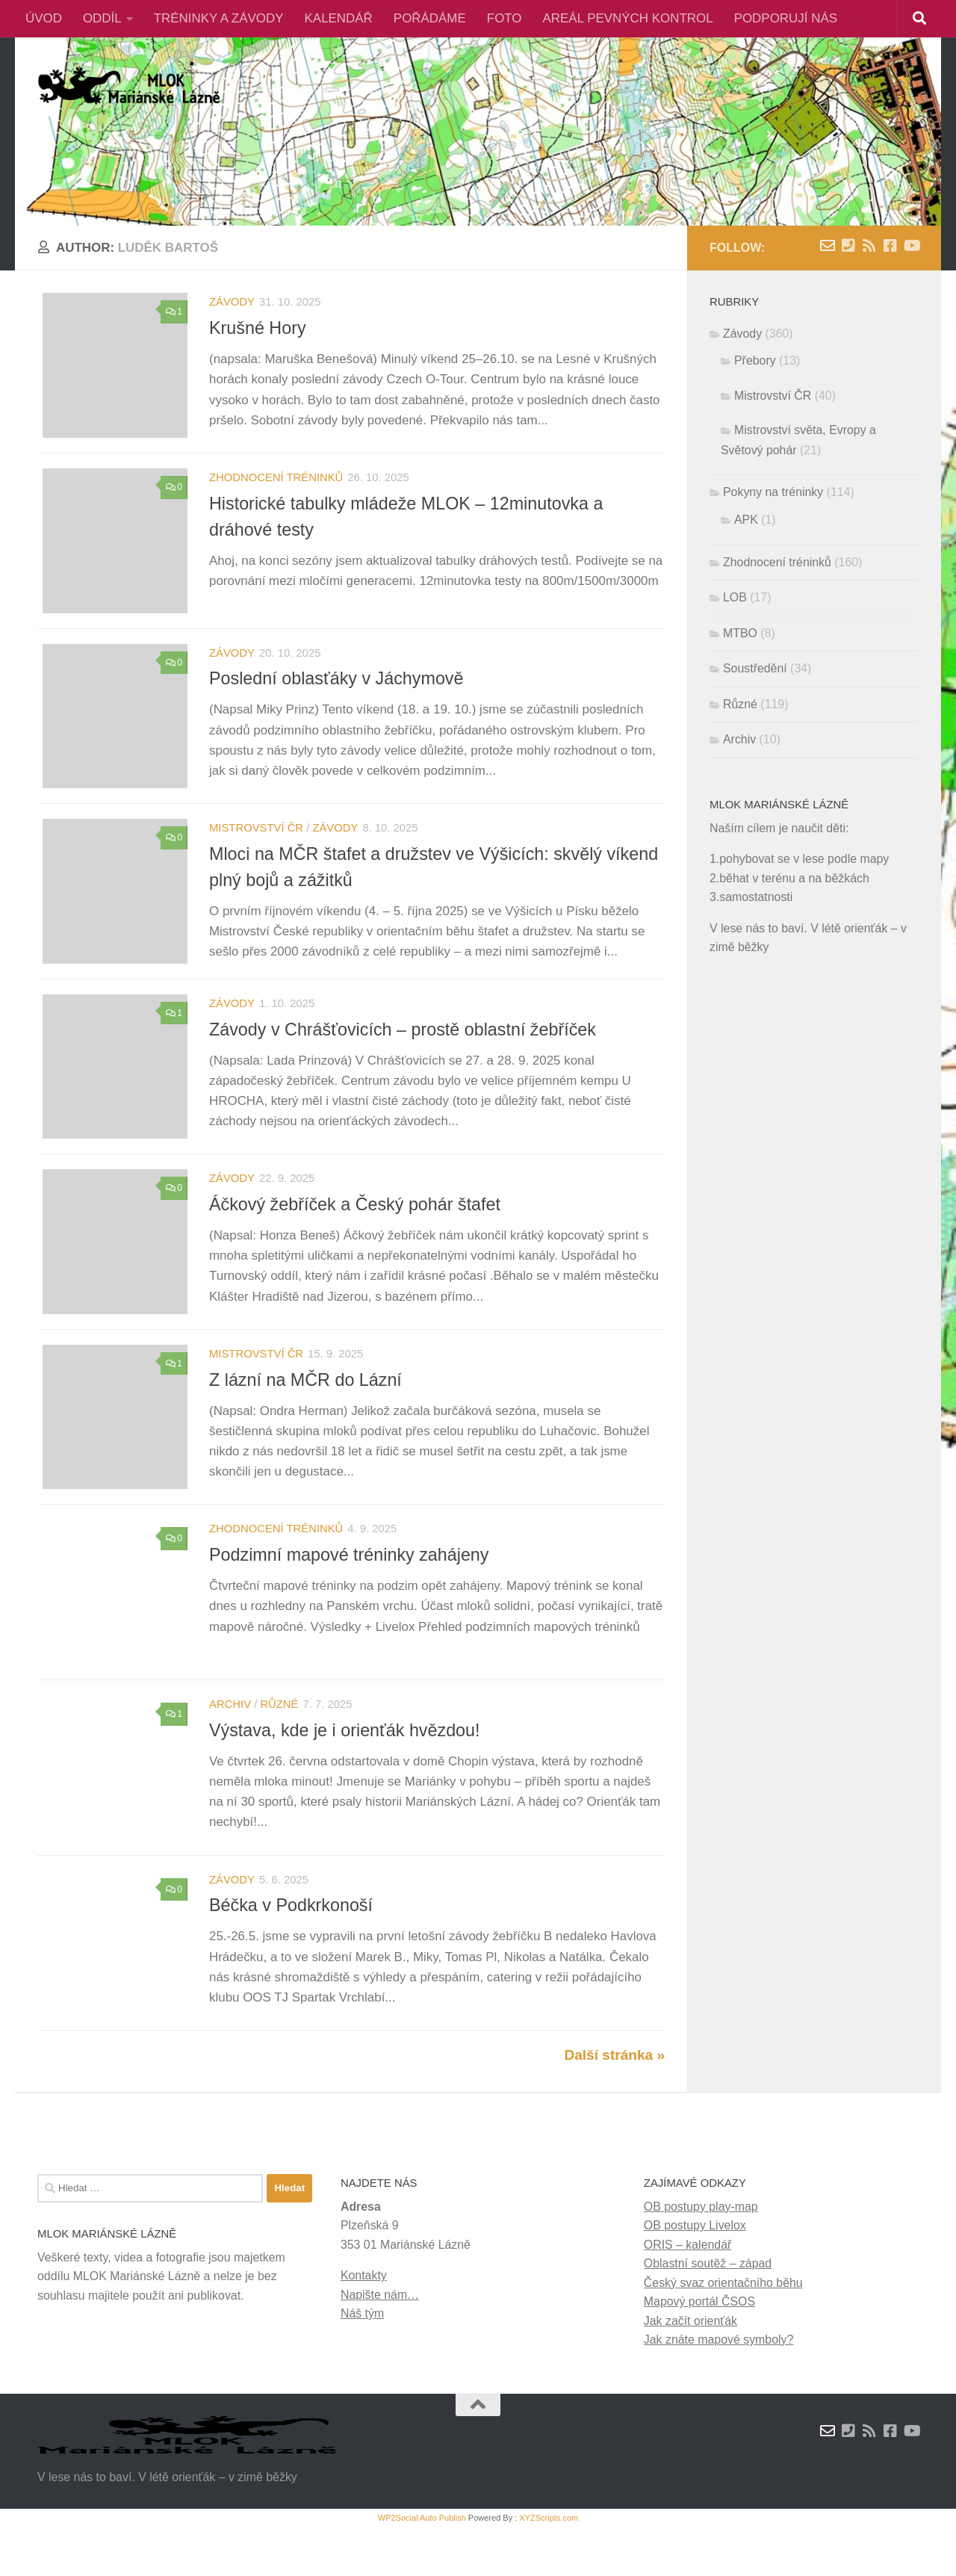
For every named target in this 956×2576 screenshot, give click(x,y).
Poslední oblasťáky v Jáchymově (336, 688)
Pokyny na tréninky (773, 492)
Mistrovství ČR (256, 842)
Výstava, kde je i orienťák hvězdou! (344, 1768)
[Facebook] (890, 245)
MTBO (740, 633)
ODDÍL (102, 18)
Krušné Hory (257, 328)
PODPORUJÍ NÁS (785, 18)
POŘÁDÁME (430, 18)
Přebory (755, 360)
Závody (232, 302)
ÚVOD (43, 18)
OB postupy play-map (701, 2254)
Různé (279, 1742)
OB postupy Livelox (695, 2273)
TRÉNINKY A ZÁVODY (219, 18)
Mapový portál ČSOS (699, 2350)
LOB (735, 597)
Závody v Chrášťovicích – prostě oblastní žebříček (402, 1048)
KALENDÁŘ (339, 18)
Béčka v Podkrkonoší (291, 1948)
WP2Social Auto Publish (422, 2566)
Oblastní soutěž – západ (708, 2312)
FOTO (504, 18)
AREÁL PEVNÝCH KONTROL (628, 18)
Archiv (230, 1742)
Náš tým (362, 2361)
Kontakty (364, 2324)
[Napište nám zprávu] (827, 245)
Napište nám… (380, 2342)
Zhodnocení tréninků (276, 482)
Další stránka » (614, 2103)
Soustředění (755, 668)
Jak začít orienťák (690, 2368)
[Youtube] (911, 245)
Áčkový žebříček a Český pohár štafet (354, 1228)
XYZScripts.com (548, 2566)
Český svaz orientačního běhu (723, 2330)
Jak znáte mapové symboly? (719, 2387)
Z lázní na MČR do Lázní (305, 1408)
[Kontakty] (848, 245)
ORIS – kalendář (687, 2292)
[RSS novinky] (869, 245)
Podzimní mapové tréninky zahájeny (349, 1588)
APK (746, 519)
